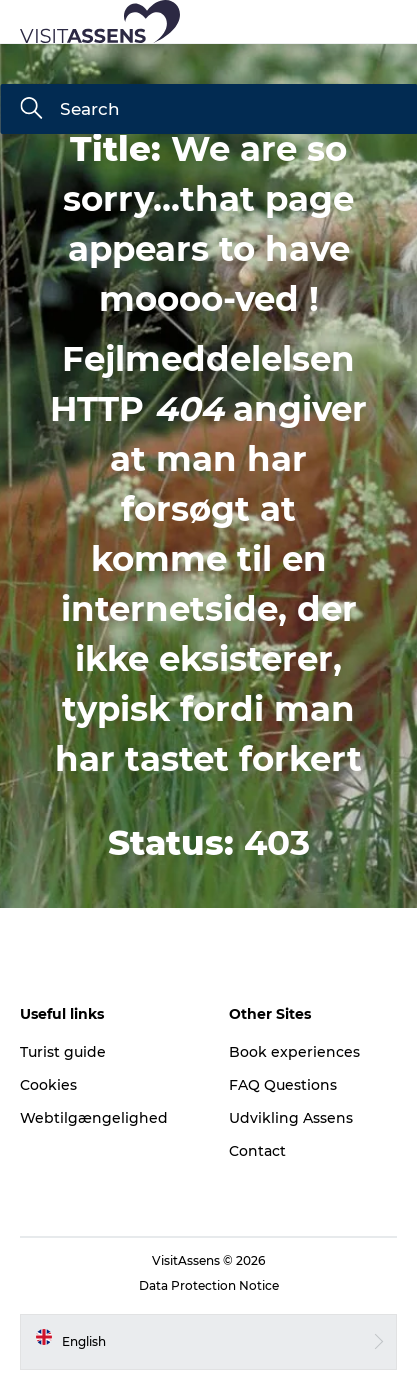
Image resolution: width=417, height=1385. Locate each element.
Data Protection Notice (209, 1285)
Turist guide (63, 1052)
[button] (298, 22)
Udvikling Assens (291, 1118)
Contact (257, 1151)
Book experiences (294, 1052)
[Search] (31, 110)
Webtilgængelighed (94, 1118)
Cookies (48, 1085)
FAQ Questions (283, 1085)
